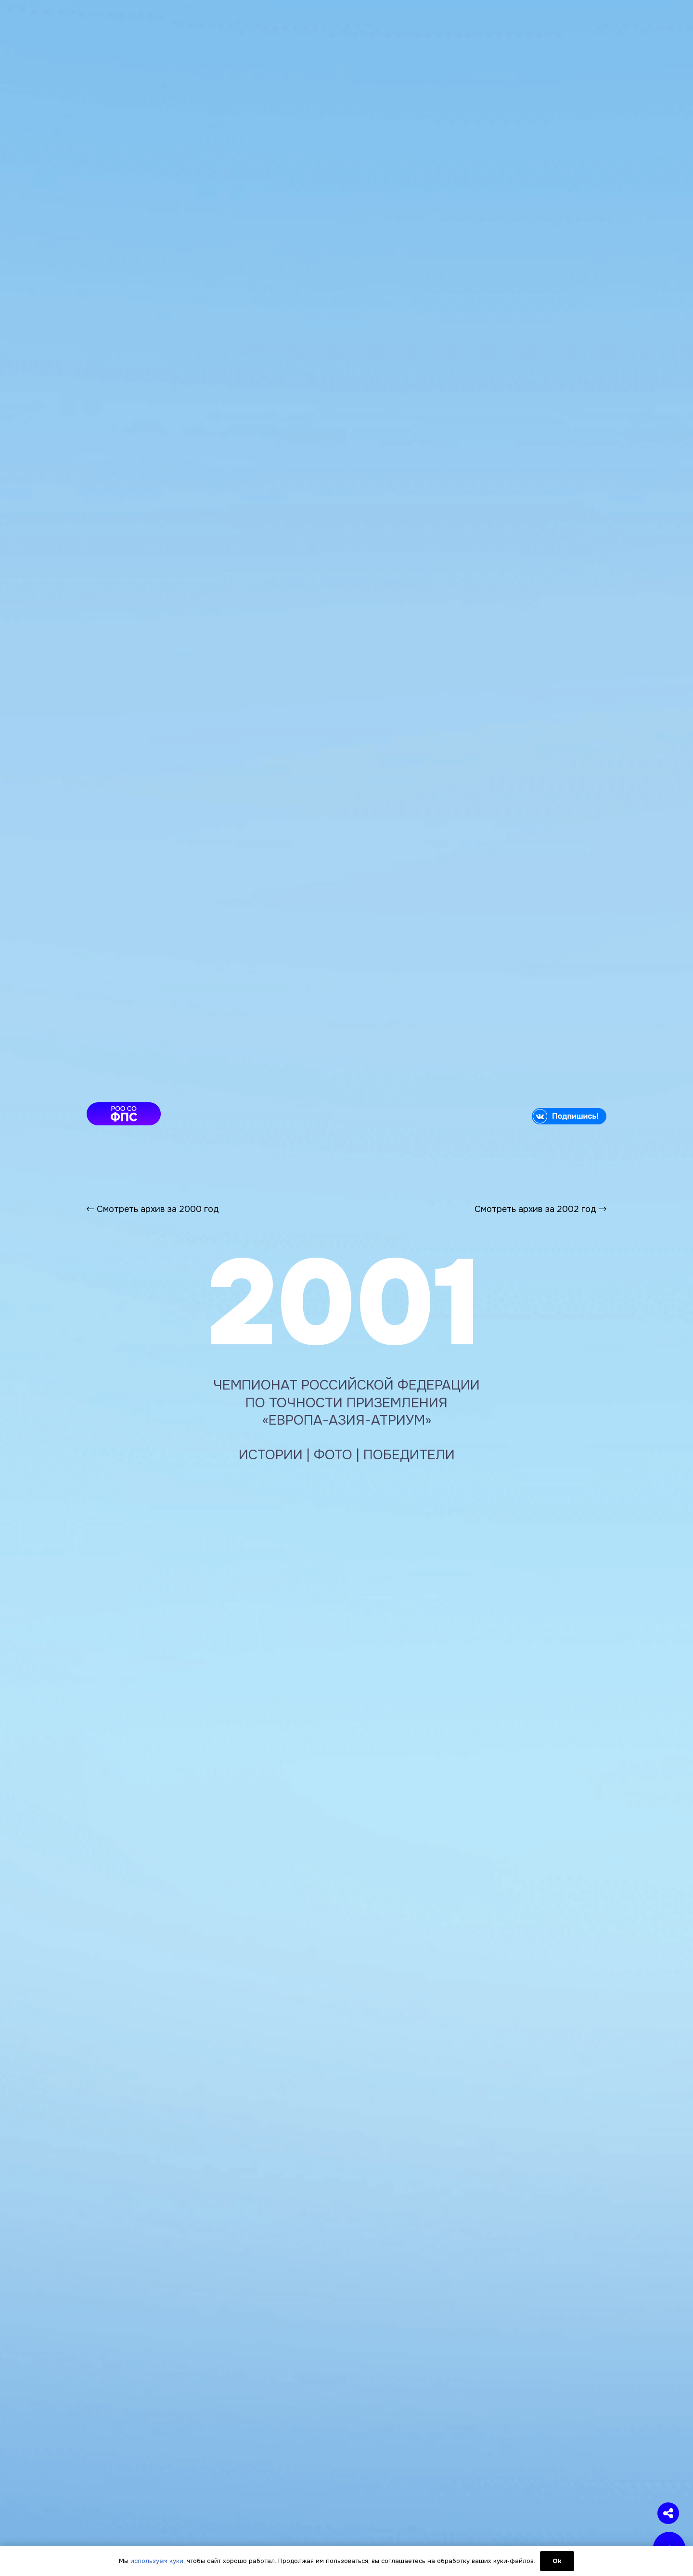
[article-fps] (208, 1113)
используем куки (156, 2561)
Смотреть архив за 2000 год (153, 1209)
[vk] (485, 1116)
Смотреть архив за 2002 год (540, 1209)
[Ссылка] (346, 1181)
